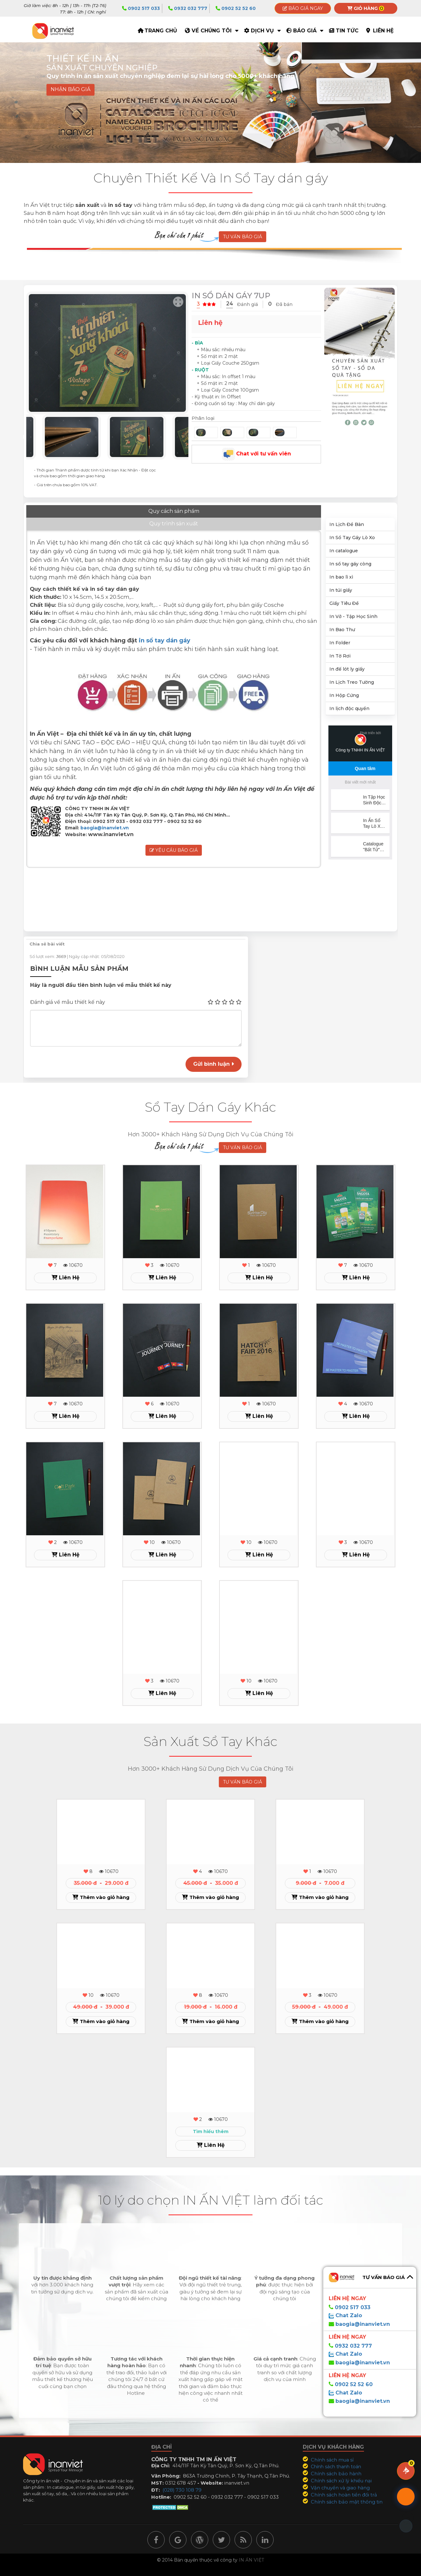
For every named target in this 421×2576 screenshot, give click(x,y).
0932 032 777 (187, 8)
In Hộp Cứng (344, 695)
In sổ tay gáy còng (350, 564)
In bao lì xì (341, 577)
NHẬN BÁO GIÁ (70, 90)
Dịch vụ (262, 31)
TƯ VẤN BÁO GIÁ (242, 237)
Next (193, 437)
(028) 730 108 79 (182, 2490)
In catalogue (343, 551)
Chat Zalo (348, 2315)
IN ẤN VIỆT (251, 2560)
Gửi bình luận (213, 1064)
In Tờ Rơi (340, 656)
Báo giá (305, 31)
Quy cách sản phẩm (63, 511)
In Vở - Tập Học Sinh (353, 616)
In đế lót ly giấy (347, 669)
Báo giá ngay (303, 8)
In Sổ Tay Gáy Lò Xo (352, 537)
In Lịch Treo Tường (351, 682)
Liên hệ (383, 31)
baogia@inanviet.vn (104, 816)
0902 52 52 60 (236, 8)
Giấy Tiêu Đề (344, 603)
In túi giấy (340, 590)
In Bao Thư (342, 629)
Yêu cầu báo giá (174, 839)
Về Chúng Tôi (212, 31)
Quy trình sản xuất (138, 511)
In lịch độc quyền (349, 708)
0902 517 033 (141, 8)
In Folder (339, 643)
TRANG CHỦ (160, 31)
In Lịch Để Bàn (346, 524)
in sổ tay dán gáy (164, 628)
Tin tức (347, 31)
